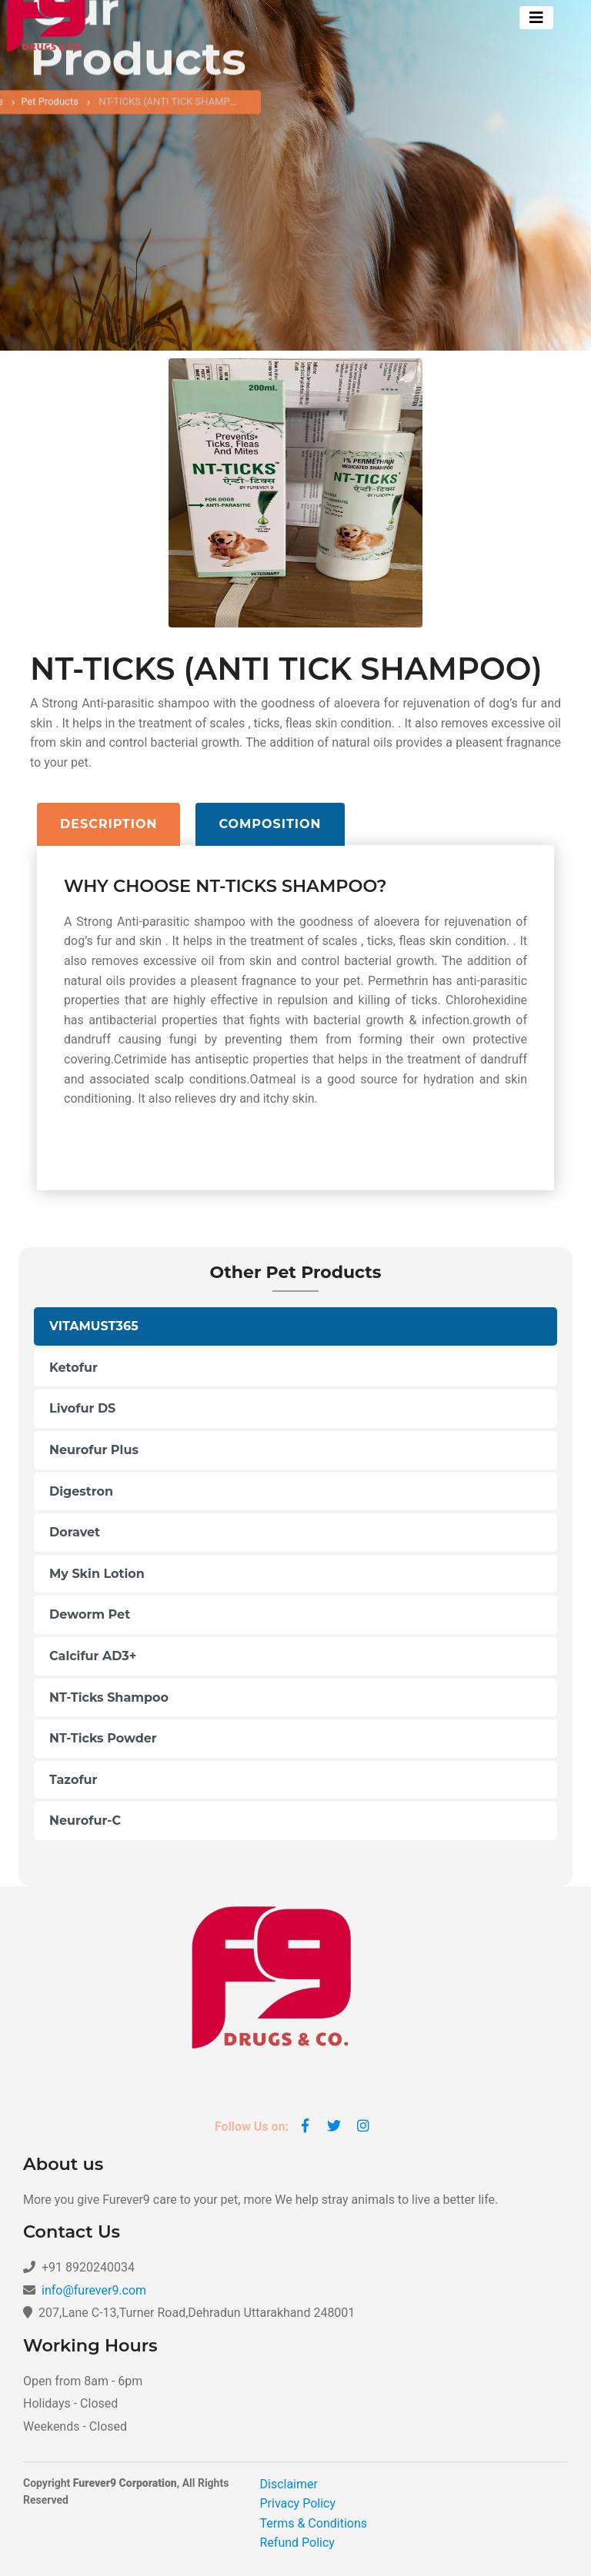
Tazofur (73, 1779)
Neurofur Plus (94, 1450)
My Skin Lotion (97, 1573)
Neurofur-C (85, 1820)
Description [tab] (108, 824)
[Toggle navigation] (536, 17)
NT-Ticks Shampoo (109, 1697)
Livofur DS (82, 1408)
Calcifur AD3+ (92, 1656)
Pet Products (49, 107)
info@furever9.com (94, 2290)
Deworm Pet (89, 1614)
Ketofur (73, 1367)
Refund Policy (297, 2542)
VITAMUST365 (94, 1326)
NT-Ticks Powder (103, 1738)
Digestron (81, 1491)
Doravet (74, 1532)
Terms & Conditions (314, 2523)
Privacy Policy (298, 2503)
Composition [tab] (270, 824)
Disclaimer (289, 2484)
